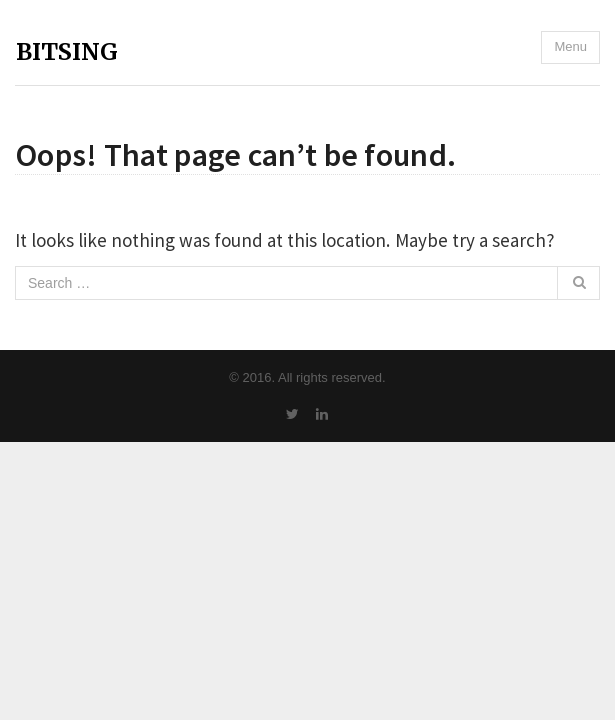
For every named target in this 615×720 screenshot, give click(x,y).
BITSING (67, 51)
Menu (570, 46)
